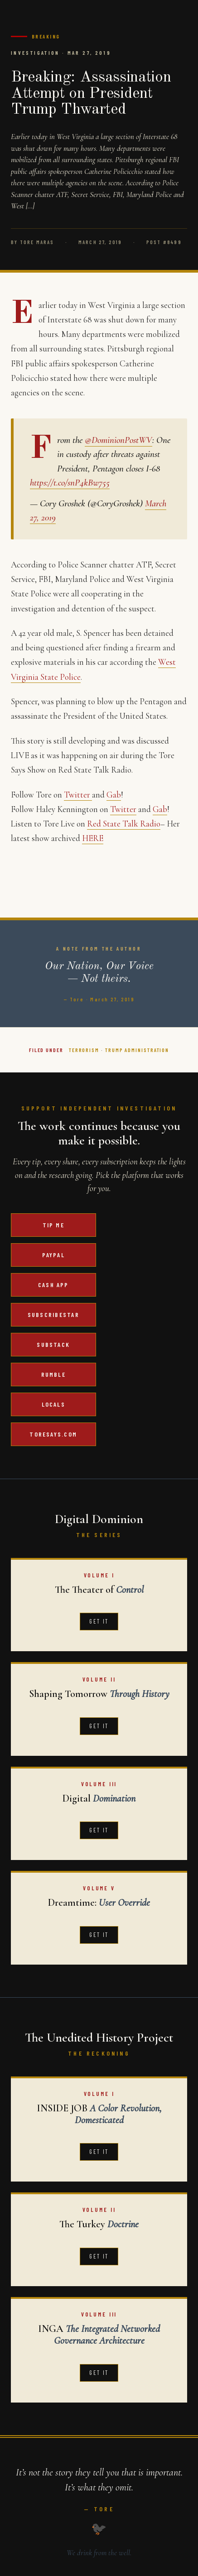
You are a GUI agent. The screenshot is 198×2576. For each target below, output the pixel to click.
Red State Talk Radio (123, 823)
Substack (53, 1344)
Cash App (53, 1284)
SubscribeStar (53, 1314)
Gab (113, 794)
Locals (53, 1404)
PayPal (53, 1255)
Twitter (78, 794)
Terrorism (84, 1050)
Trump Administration (137, 1050)
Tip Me (53, 1225)
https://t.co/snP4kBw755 (70, 482)
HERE (92, 838)
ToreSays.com (53, 1434)
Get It (98, 1621)
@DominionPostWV (118, 440)
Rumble (53, 1374)
